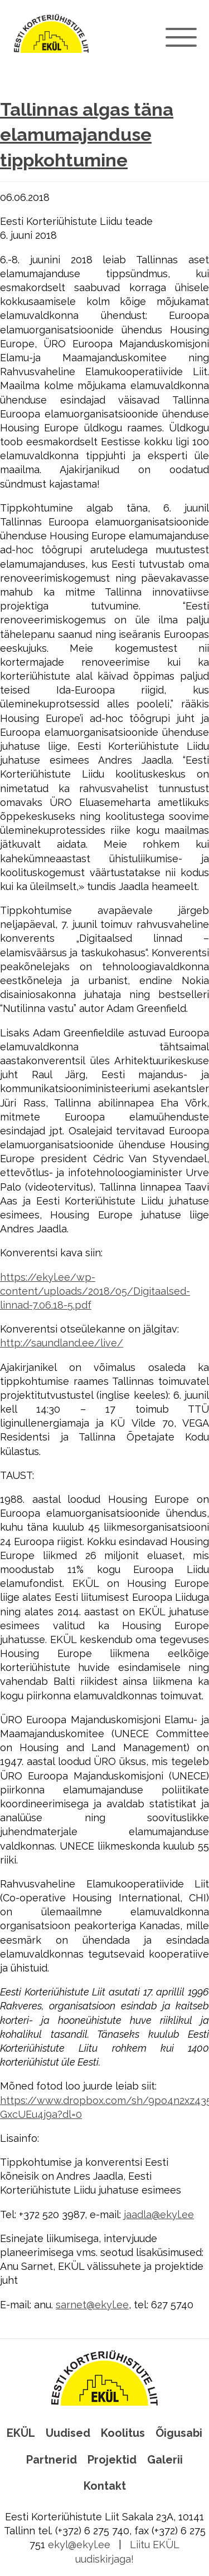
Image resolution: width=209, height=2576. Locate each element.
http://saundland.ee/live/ (61, 1343)
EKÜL (21, 2433)
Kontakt (105, 2486)
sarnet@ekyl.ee (92, 2304)
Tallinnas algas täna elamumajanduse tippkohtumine (86, 135)
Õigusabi (178, 2433)
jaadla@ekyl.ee (159, 2214)
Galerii (165, 2459)
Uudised (68, 2433)
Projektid (112, 2459)
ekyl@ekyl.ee (79, 2544)
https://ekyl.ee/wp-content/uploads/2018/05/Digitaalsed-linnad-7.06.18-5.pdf (95, 1291)
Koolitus (123, 2433)
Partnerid (51, 2459)
